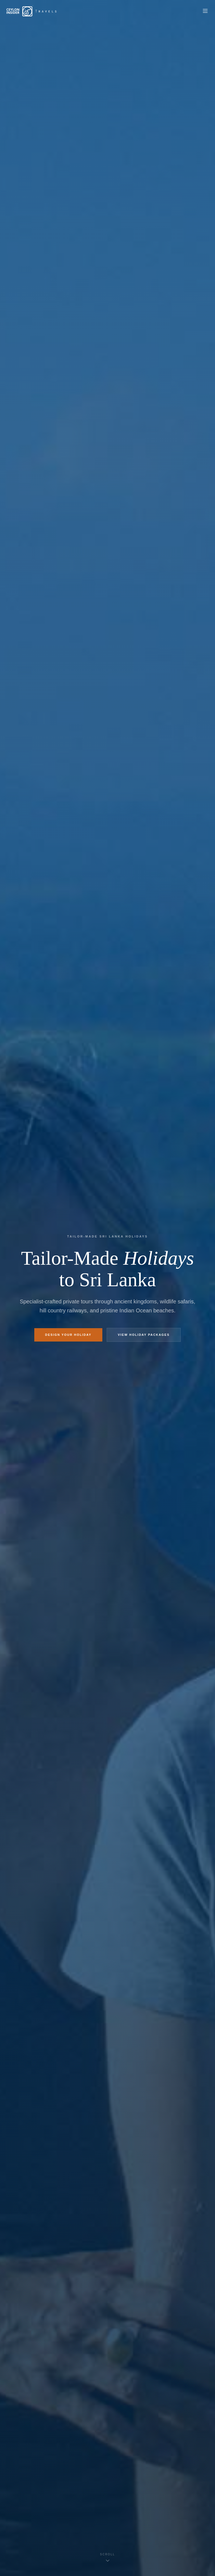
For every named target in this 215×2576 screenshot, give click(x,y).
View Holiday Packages (144, 1334)
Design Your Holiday (68, 1334)
